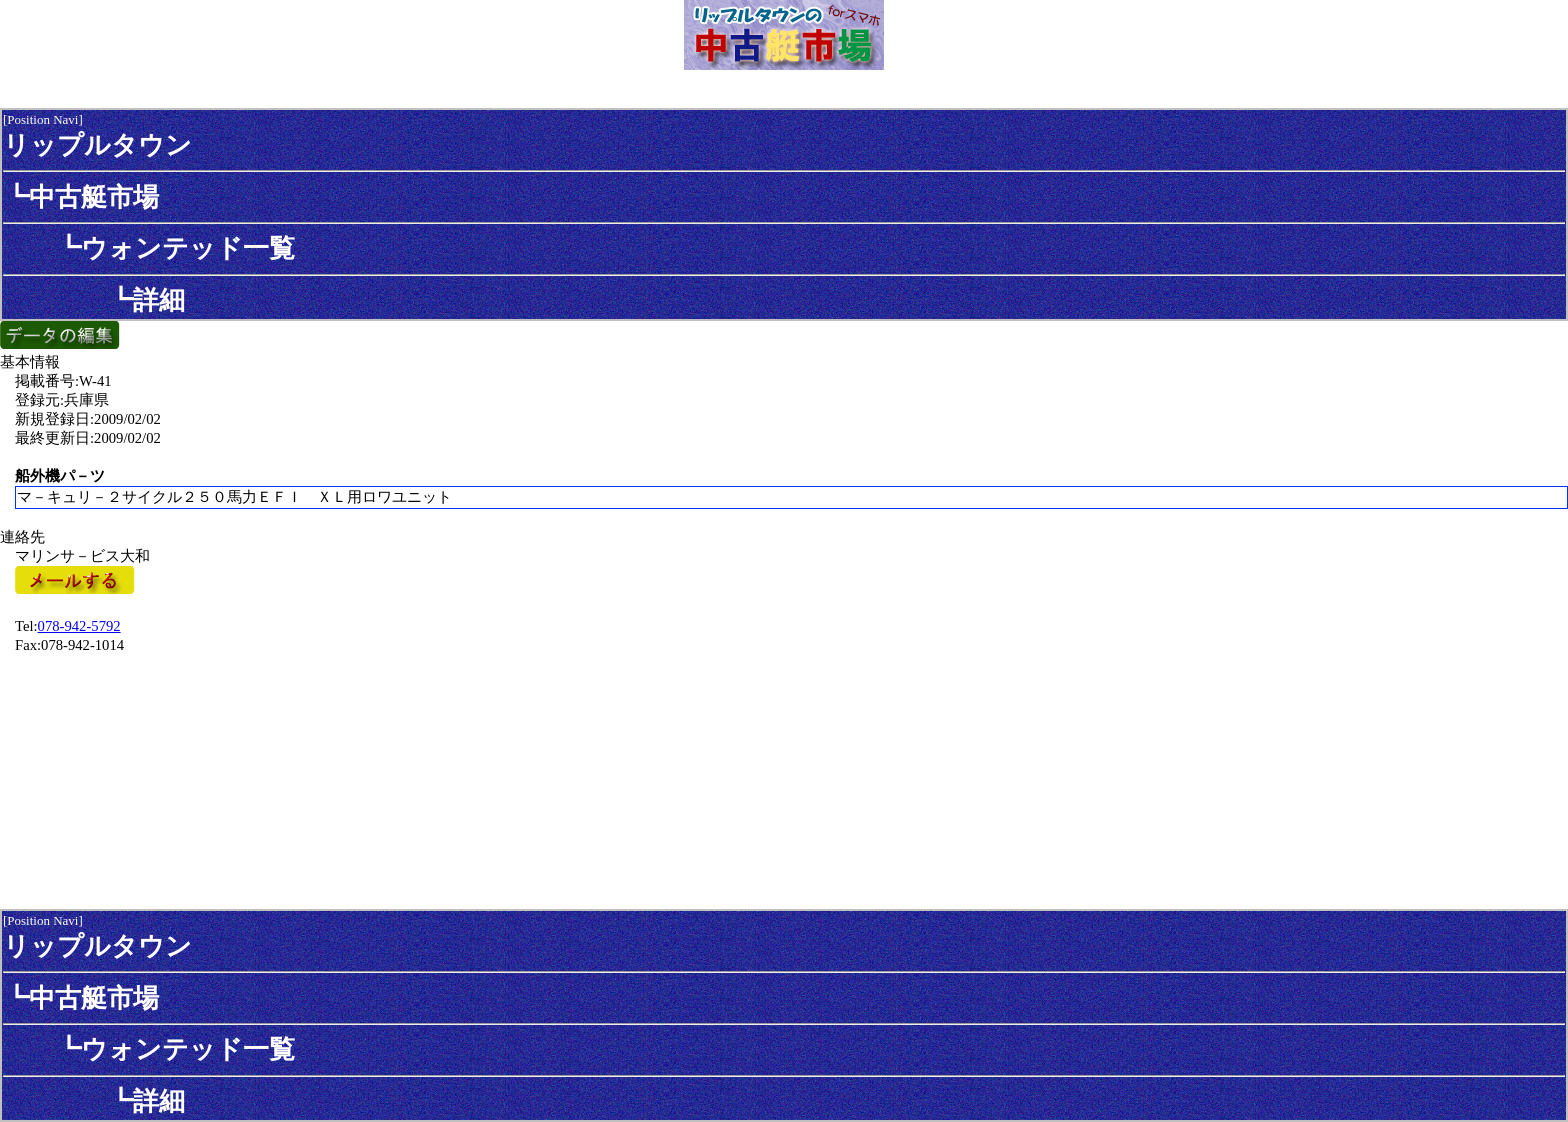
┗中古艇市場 (81, 197)
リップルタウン (97, 145)
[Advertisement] (784, 780)
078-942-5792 (79, 626)
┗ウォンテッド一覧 (149, 248)
